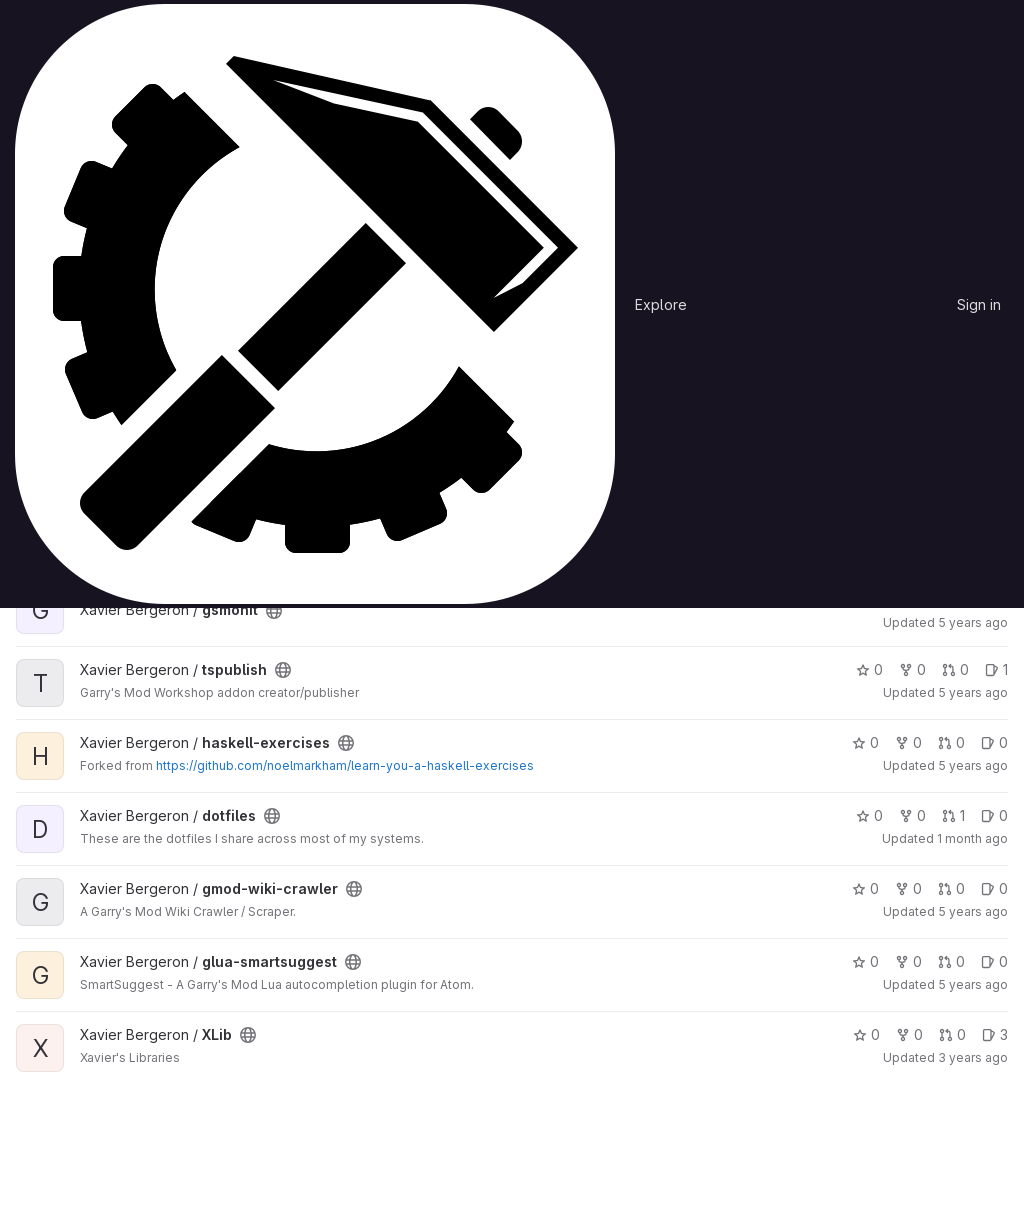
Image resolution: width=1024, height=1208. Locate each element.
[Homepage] (315, 304)
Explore (661, 304)
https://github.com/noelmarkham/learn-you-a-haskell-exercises (345, 765)
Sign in (979, 304)
